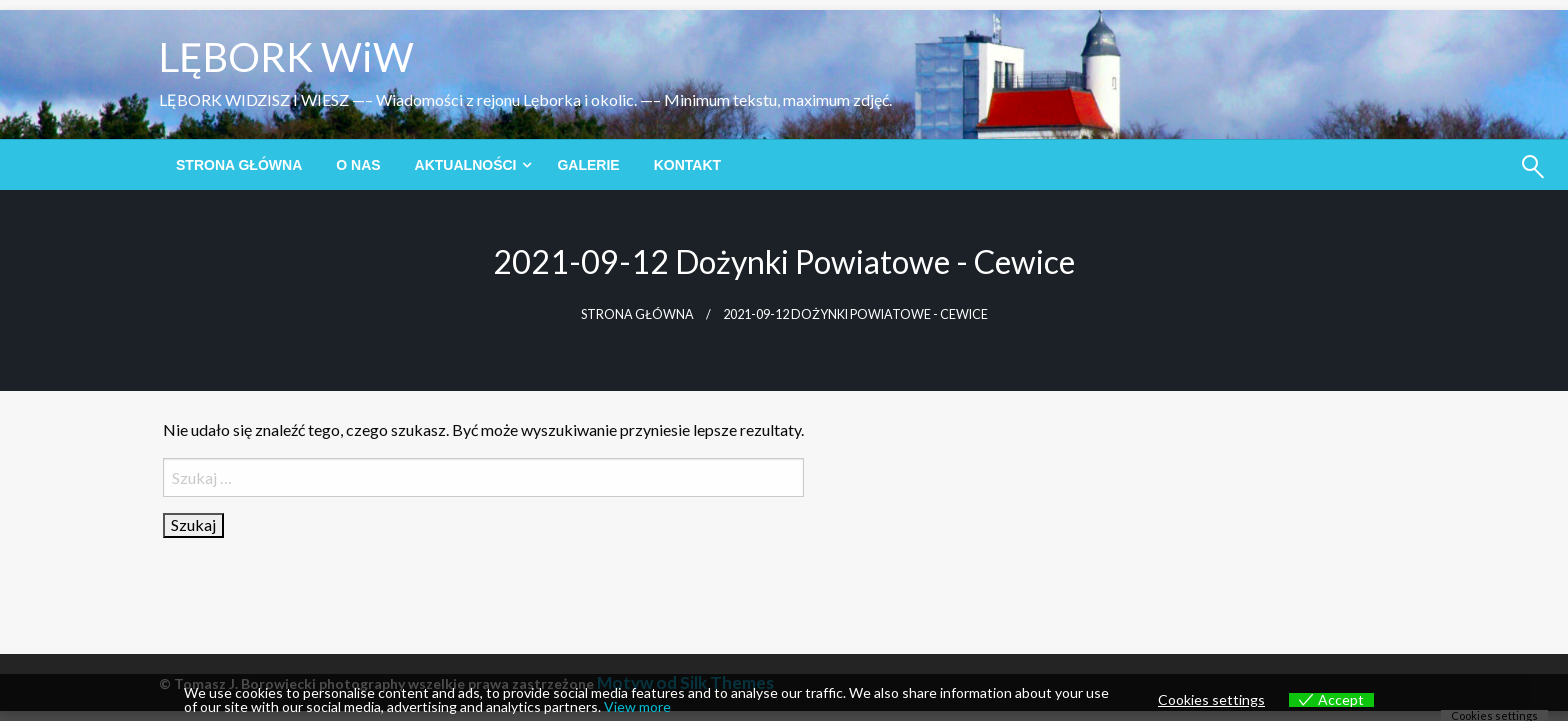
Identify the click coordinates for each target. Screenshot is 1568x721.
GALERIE (588, 165)
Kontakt (687, 165)
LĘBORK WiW (286, 57)
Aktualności (466, 165)
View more (637, 706)
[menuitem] (239, 165)
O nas (358, 165)
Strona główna (239, 165)
